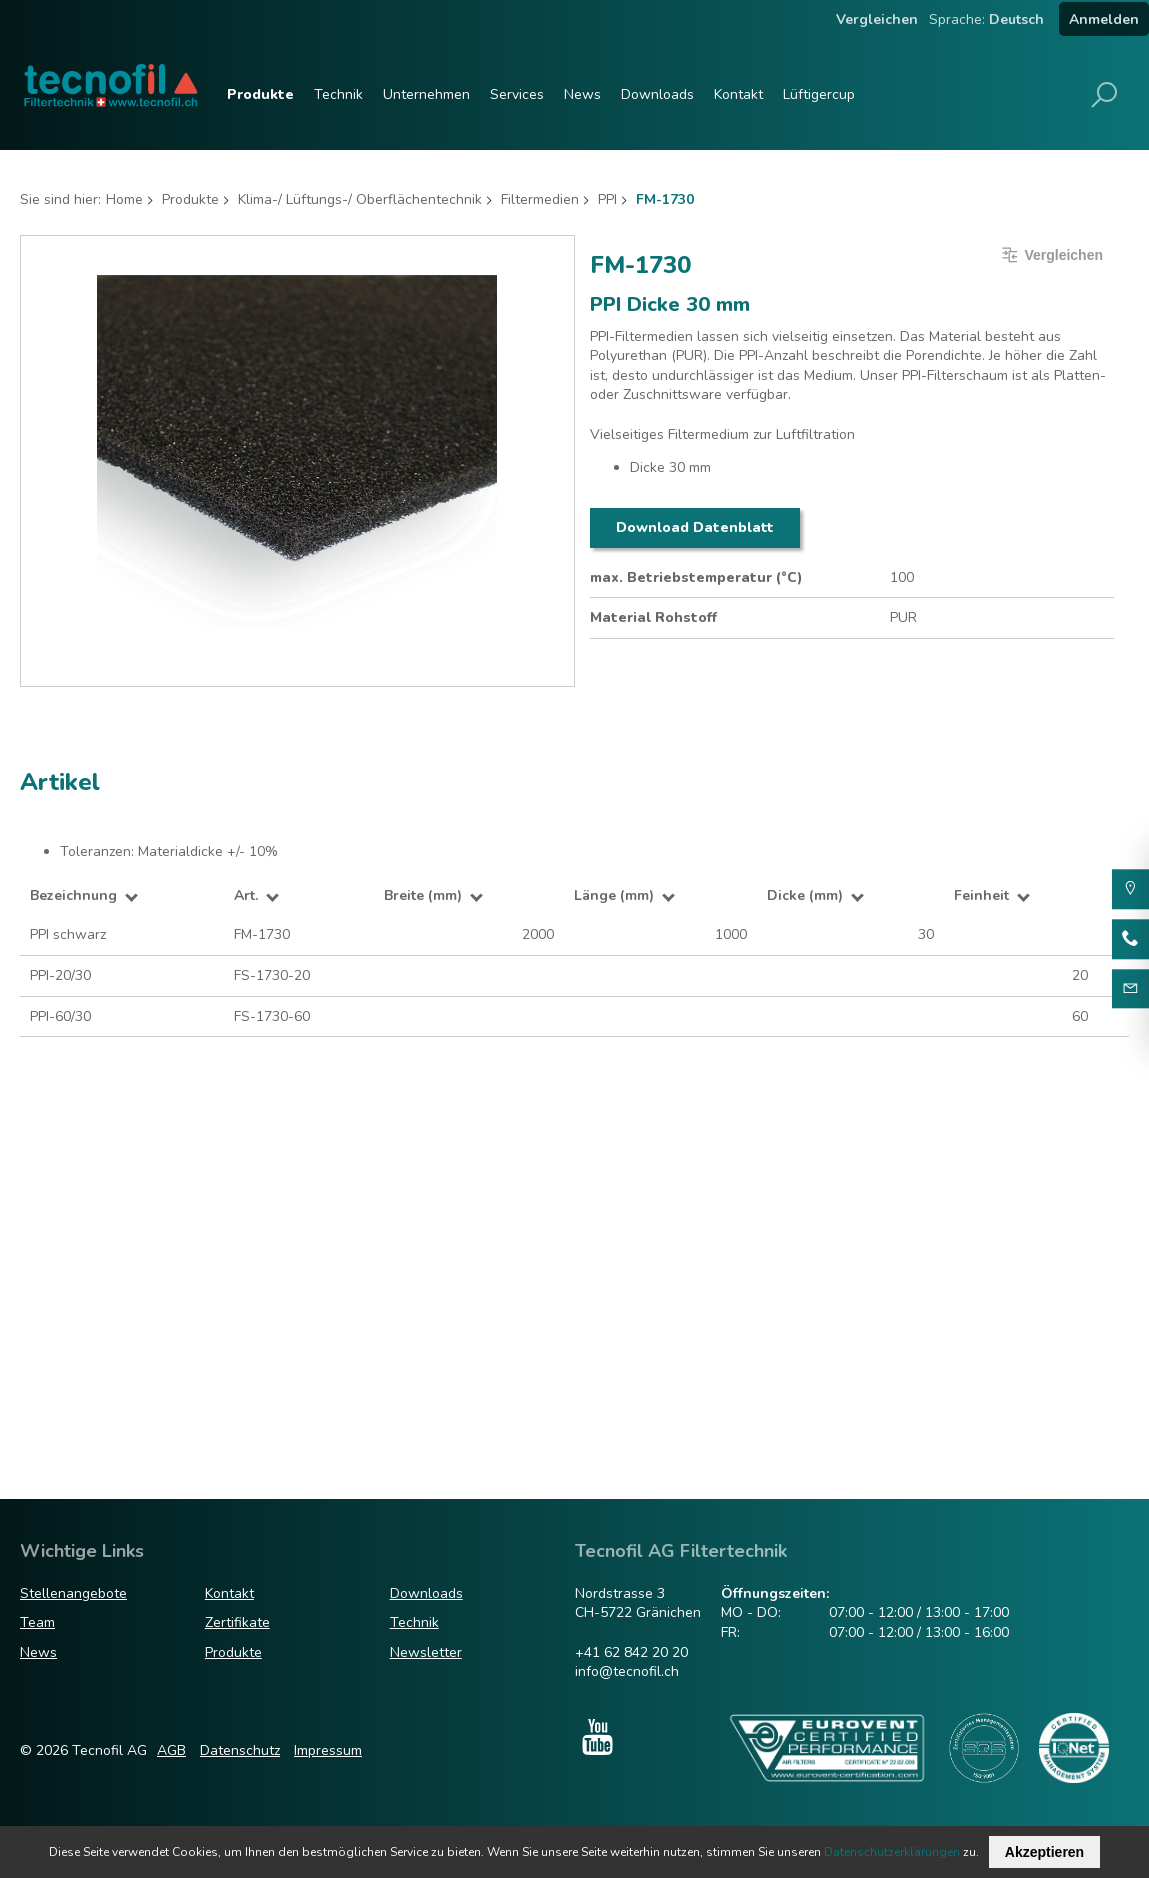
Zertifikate (237, 1622)
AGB (171, 1750)
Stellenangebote (73, 1593)
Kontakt (738, 94)
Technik (338, 94)
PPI (607, 199)
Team (37, 1622)
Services (517, 94)
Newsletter (426, 1652)
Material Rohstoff (653, 617)
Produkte (260, 94)
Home (124, 199)
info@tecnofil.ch (627, 1671)
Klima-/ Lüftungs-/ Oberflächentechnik (360, 199)
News (582, 94)
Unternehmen (426, 94)
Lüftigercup (819, 94)
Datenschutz (240, 1750)
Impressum (328, 1750)
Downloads (657, 94)
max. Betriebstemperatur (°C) (696, 577)
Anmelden (1104, 19)
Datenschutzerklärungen (892, 1852)
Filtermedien (540, 199)
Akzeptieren (1044, 1852)
